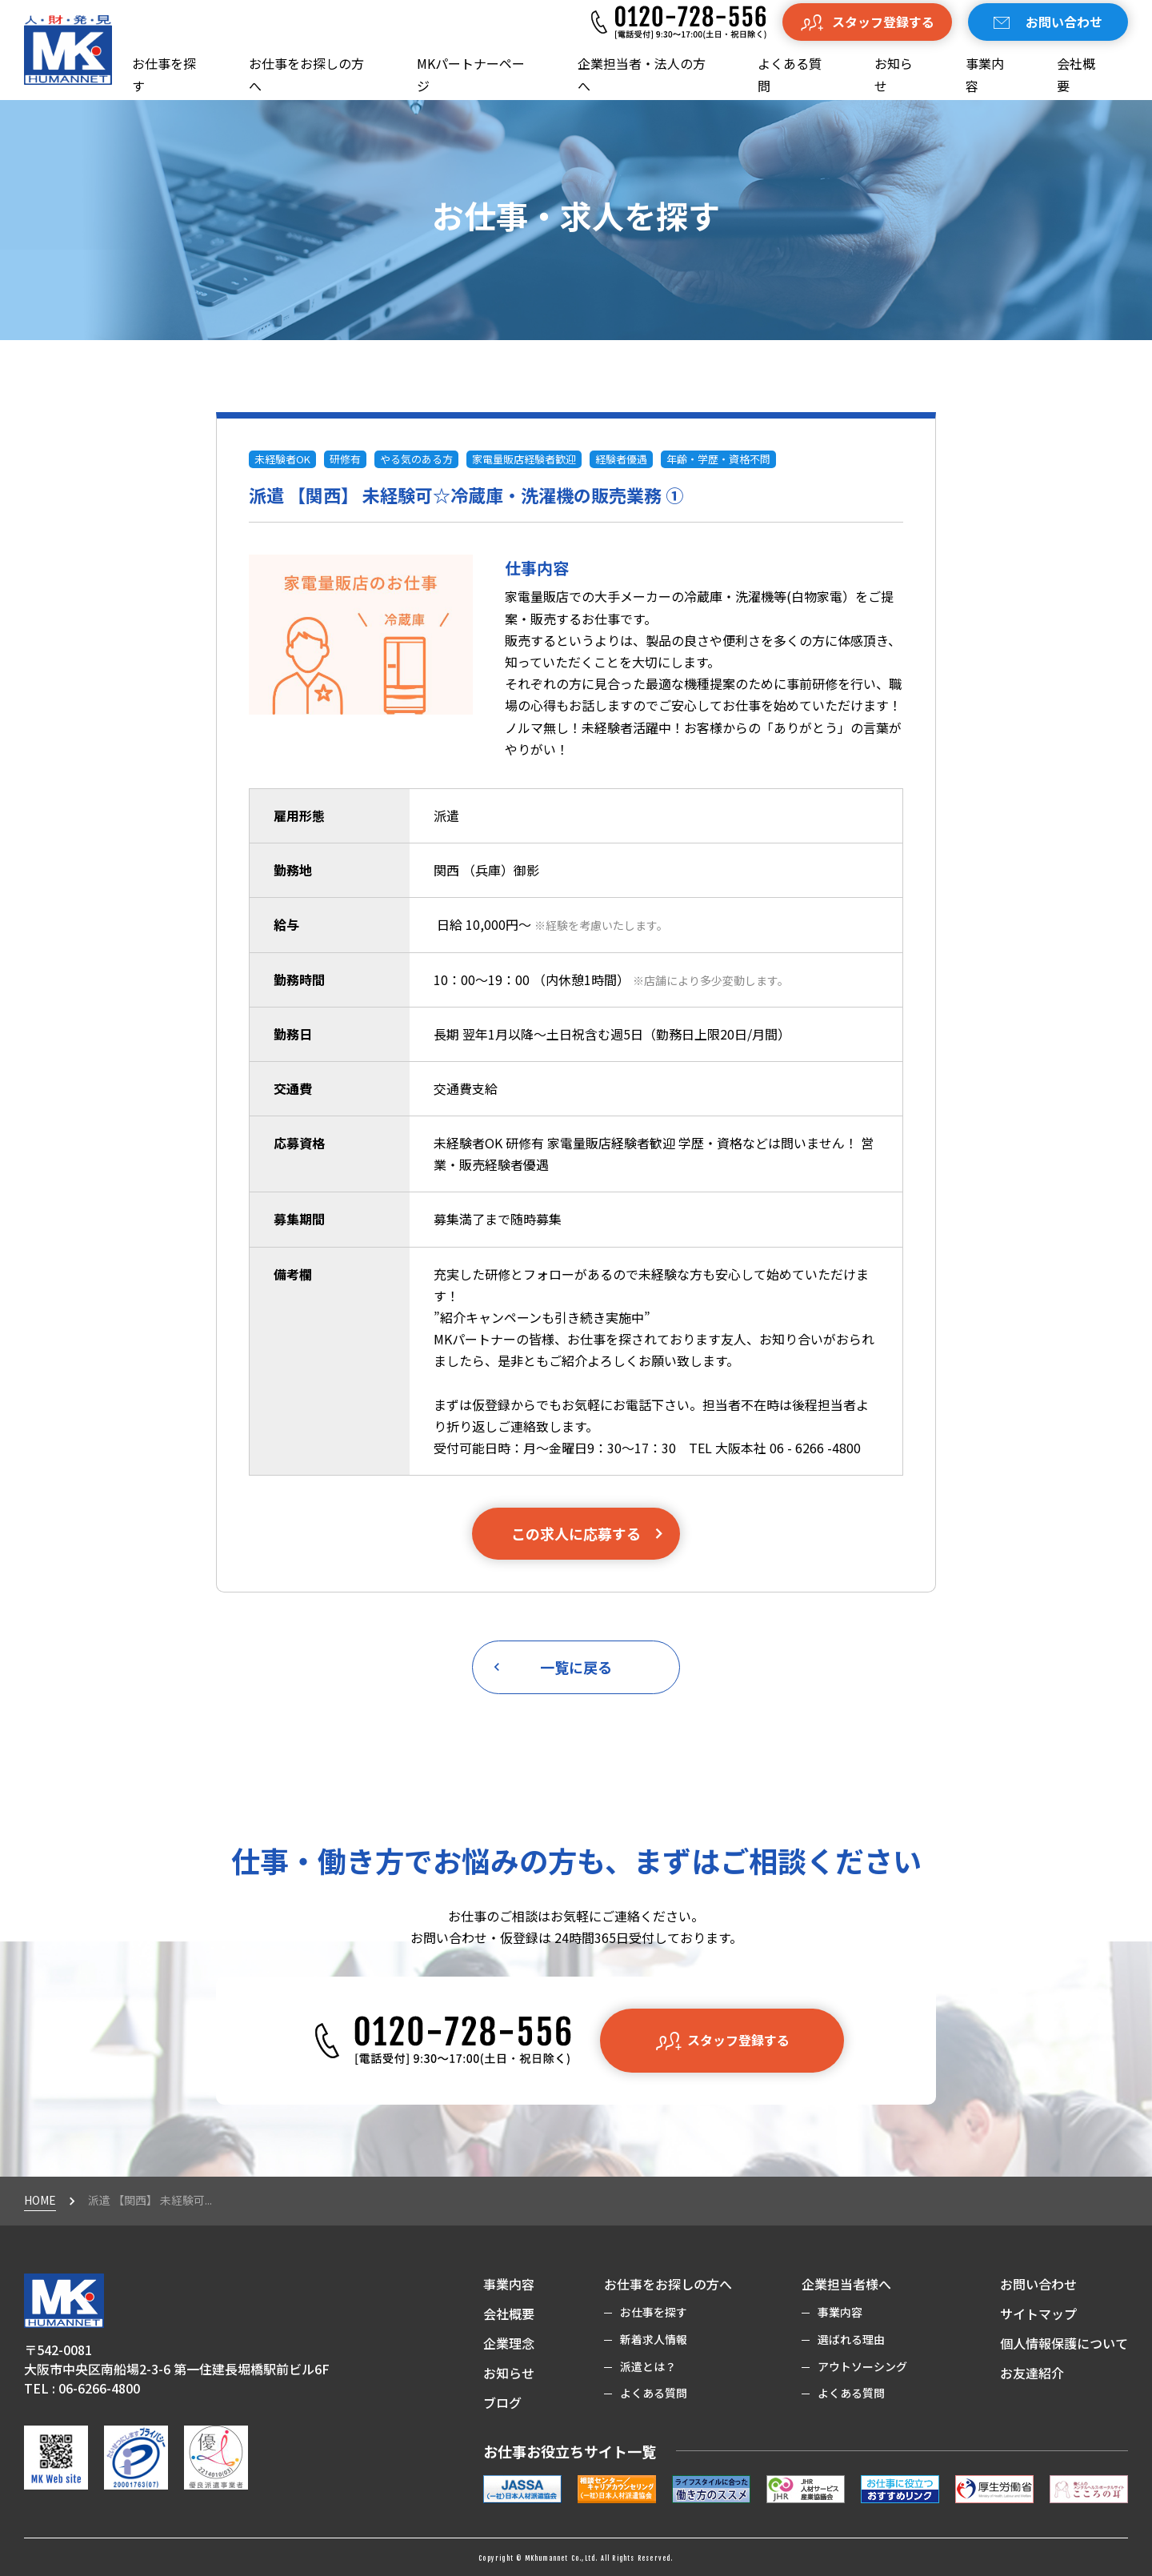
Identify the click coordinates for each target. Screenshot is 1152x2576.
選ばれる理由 (851, 2339)
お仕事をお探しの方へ (306, 74)
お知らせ (893, 74)
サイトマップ (1038, 2313)
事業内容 (985, 74)
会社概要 (1076, 74)
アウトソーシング (862, 2366)
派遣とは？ (648, 2366)
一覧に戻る (550, 1667)
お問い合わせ (1038, 2284)
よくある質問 (790, 74)
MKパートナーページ (471, 74)
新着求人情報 (653, 2339)
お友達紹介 (1032, 2372)
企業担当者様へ (846, 2284)
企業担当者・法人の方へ (642, 74)
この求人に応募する (587, 1533)
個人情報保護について (1064, 2343)
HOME (40, 2200)
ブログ (502, 2402)
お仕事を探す (164, 74)
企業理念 (508, 2343)
